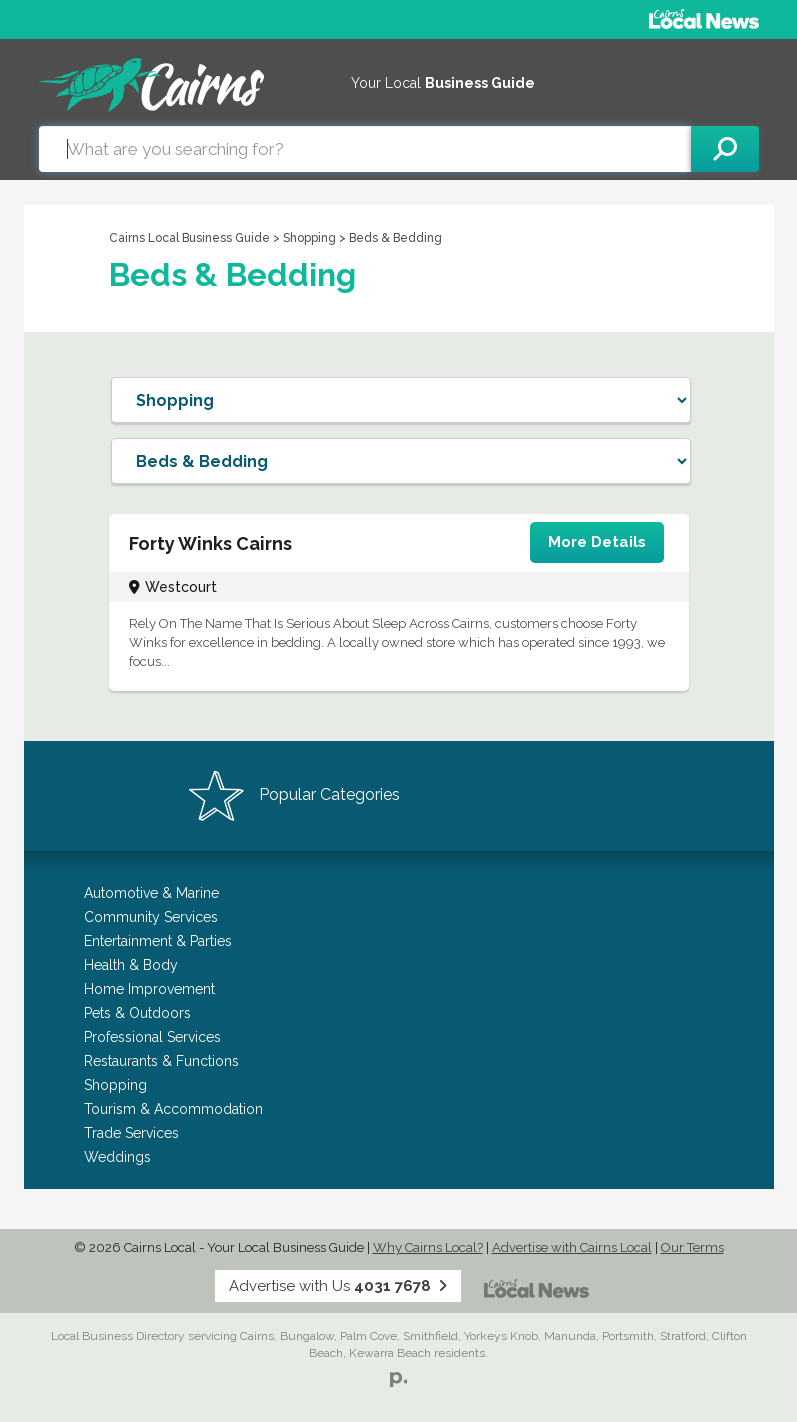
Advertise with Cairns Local (572, 1247)
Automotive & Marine (151, 893)
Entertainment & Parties (158, 941)
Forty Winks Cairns (210, 543)
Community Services (151, 917)
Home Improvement (149, 989)
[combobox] (365, 149)
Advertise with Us (338, 1286)
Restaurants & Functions (161, 1061)
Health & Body (131, 965)
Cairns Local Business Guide (189, 238)
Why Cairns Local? (428, 1247)
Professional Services (152, 1037)
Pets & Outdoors (137, 1013)
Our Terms (692, 1247)
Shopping (311, 238)
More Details (597, 542)
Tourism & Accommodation (173, 1109)
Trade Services (131, 1133)
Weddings (117, 1157)
